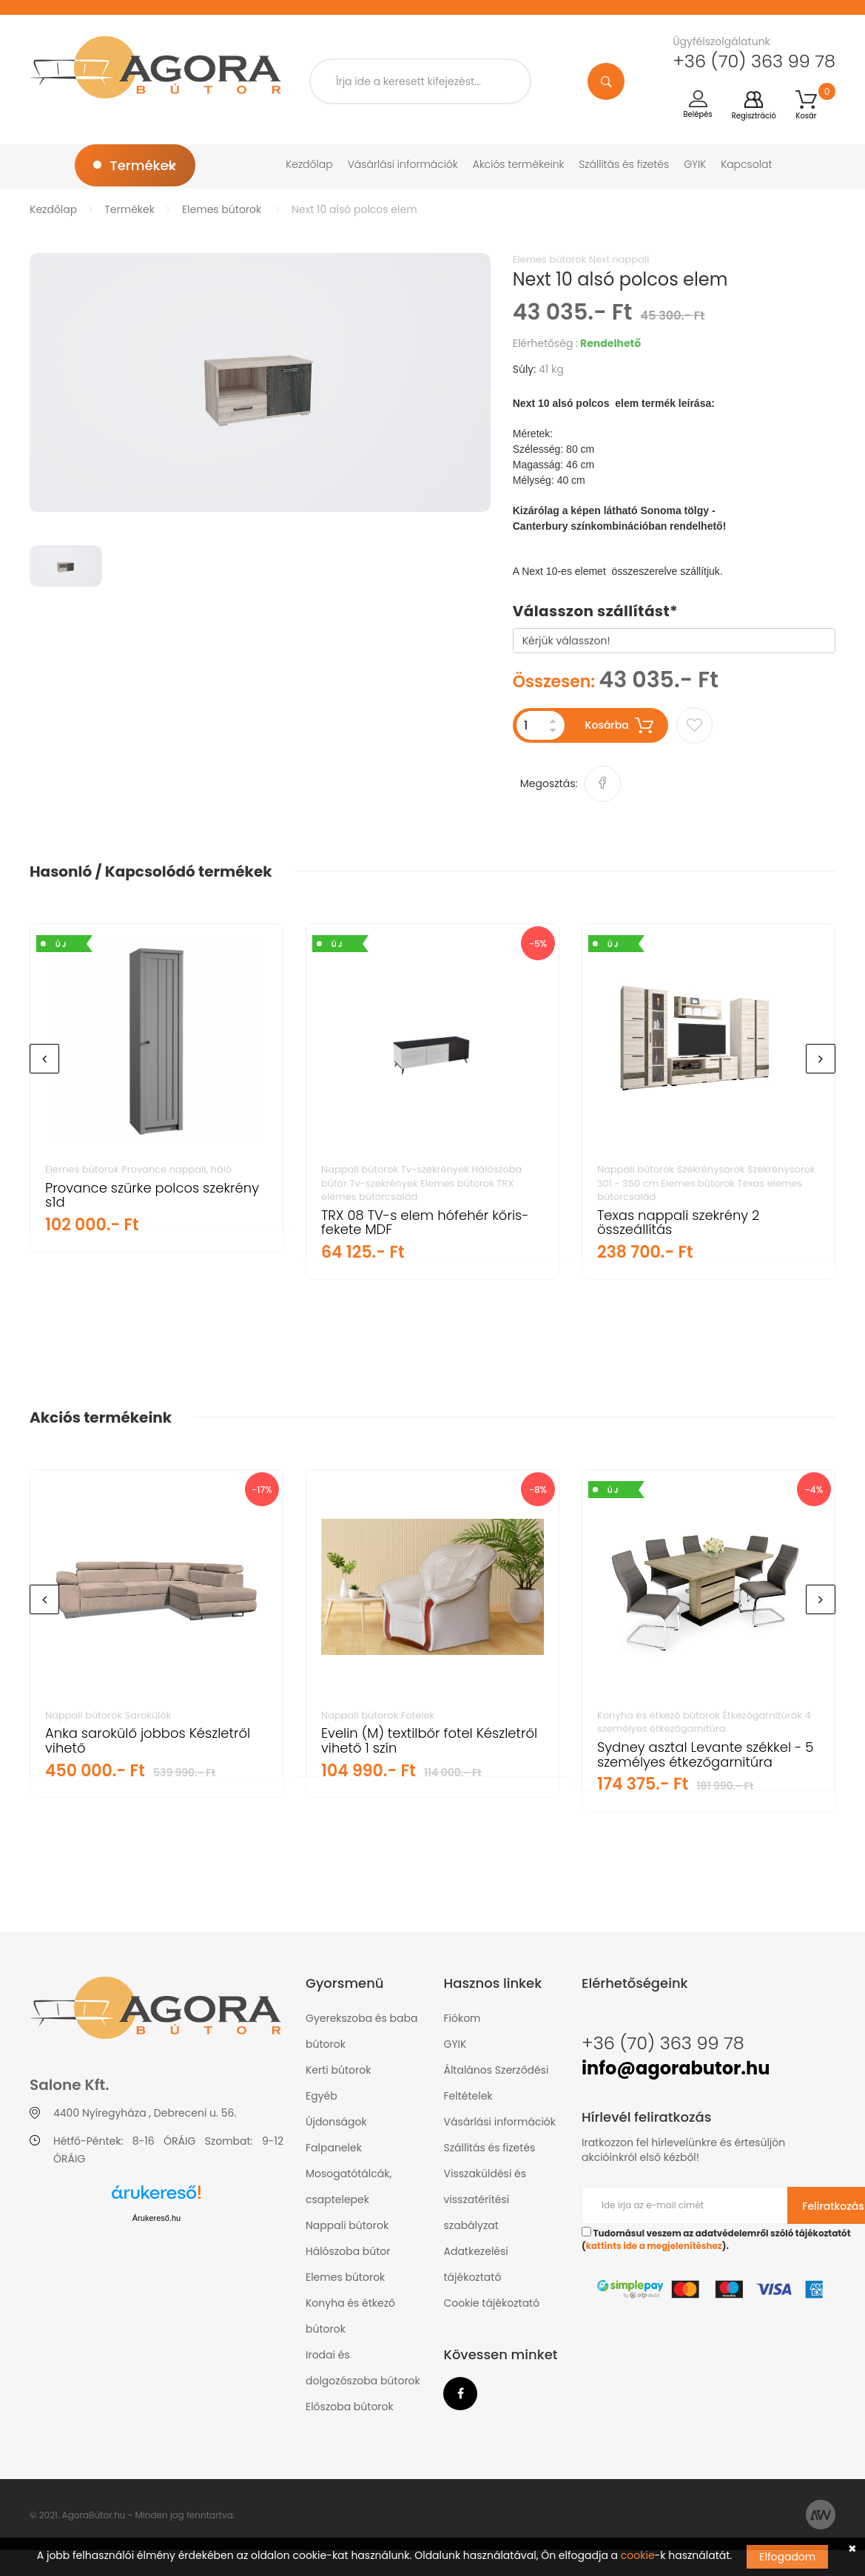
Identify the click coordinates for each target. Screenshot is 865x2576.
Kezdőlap (309, 164)
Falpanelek (334, 2147)
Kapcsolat (746, 164)
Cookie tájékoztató (491, 2303)
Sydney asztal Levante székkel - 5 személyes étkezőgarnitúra (705, 1754)
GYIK (695, 164)
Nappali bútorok (347, 2225)
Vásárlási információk (403, 164)
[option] (260, 382)
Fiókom (461, 2018)
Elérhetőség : (545, 343)
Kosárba (619, 725)
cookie (638, 2555)
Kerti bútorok (338, 2070)
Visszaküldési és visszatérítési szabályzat (484, 2199)
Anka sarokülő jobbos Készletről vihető (147, 1740)
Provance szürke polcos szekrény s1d (152, 1195)
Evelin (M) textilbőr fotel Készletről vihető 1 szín (429, 1740)
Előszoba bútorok (350, 2406)
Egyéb (321, 2095)
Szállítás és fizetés (624, 164)
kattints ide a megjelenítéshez (654, 2246)
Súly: (524, 369)
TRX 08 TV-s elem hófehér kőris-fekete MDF (425, 1222)
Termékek (129, 209)
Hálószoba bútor (348, 2251)
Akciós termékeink (519, 164)
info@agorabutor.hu (676, 2068)
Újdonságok (336, 2121)
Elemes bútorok (221, 209)
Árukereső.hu (156, 2217)
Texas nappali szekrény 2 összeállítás (678, 1222)
